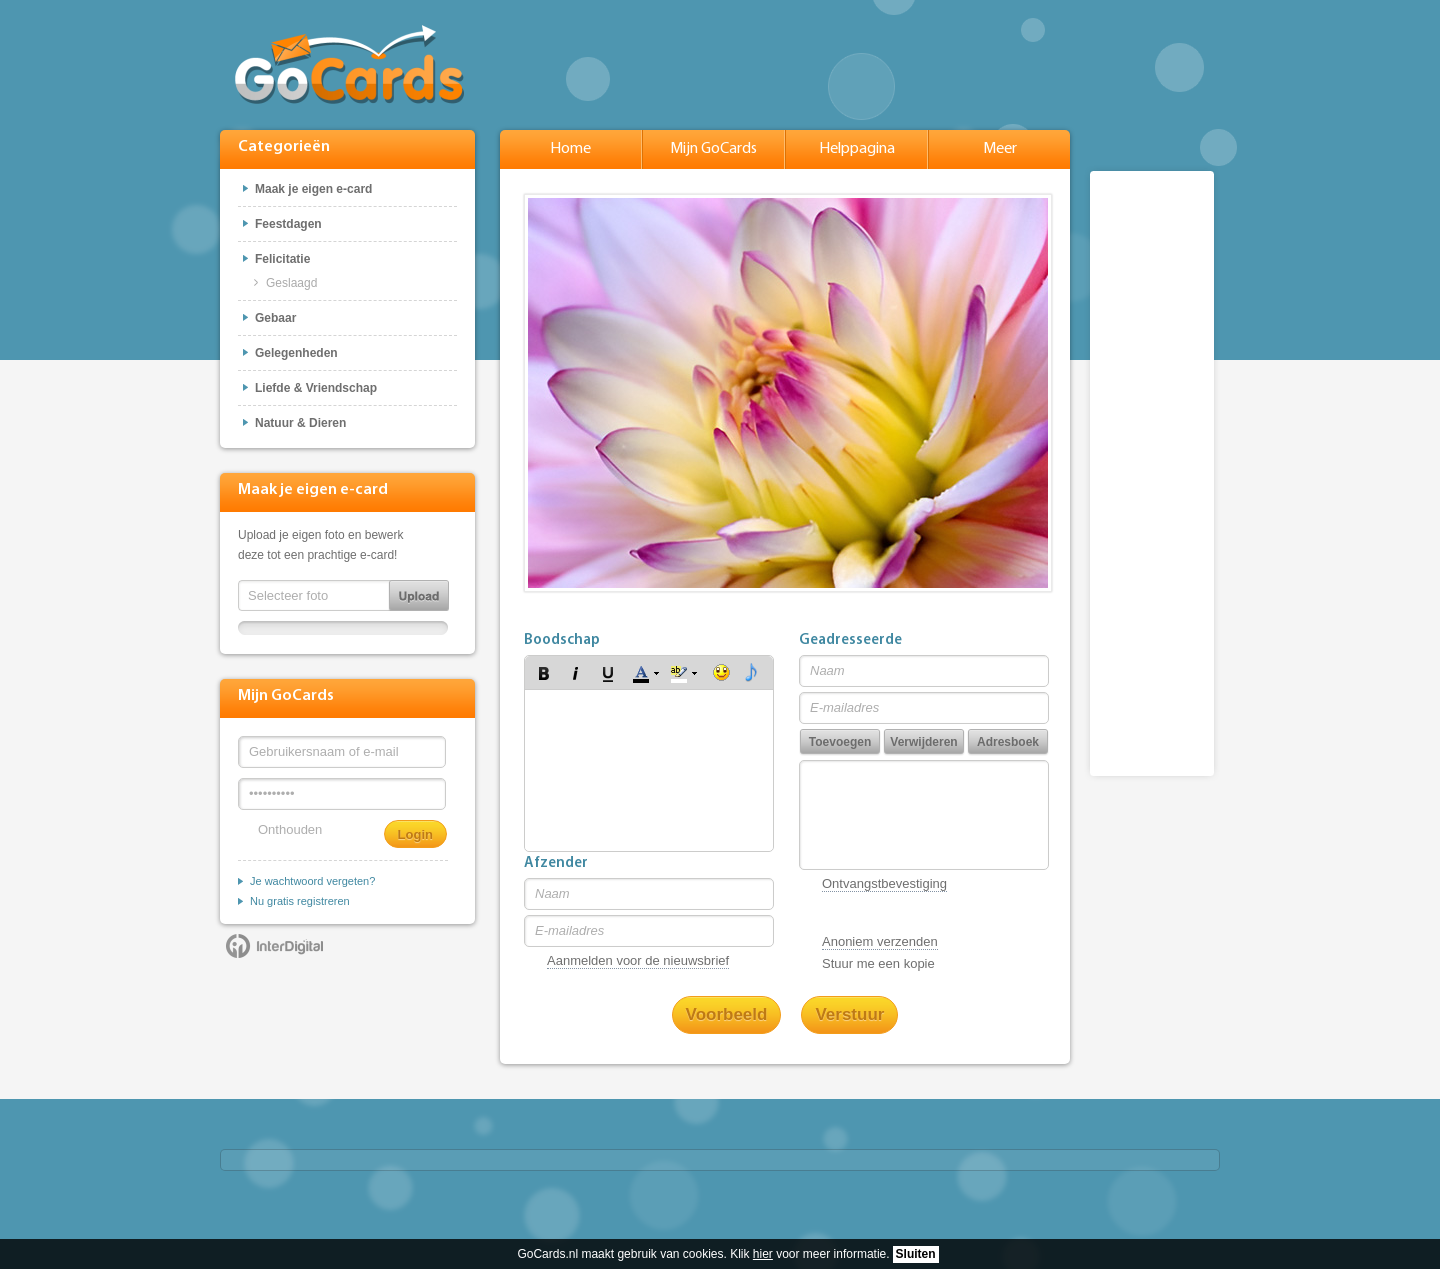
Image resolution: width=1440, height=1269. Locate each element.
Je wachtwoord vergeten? (312, 881)
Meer (1000, 149)
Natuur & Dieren (300, 423)
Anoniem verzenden (880, 941)
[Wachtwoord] (342, 794)
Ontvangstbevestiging (884, 883)
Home (570, 149)
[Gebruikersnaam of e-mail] (342, 752)
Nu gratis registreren (300, 901)
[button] (544, 673)
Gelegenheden (296, 353)
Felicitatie (282, 259)
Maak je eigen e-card (313, 189)
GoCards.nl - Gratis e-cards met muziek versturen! (349, 64)
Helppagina (857, 149)
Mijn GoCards (713, 149)
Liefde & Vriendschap (316, 388)
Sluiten (916, 1254)
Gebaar (275, 318)
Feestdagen (288, 224)
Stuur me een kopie (878, 963)
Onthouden (290, 829)
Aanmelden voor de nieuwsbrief (638, 960)
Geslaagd (291, 283)
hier (763, 1254)
